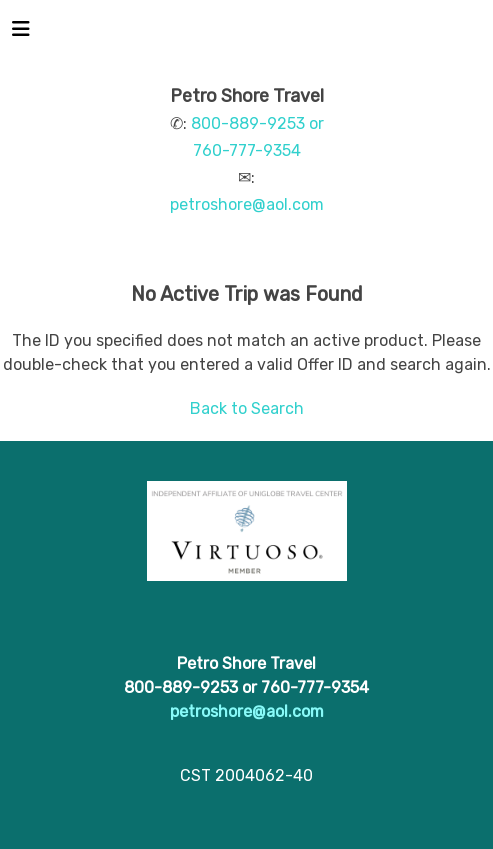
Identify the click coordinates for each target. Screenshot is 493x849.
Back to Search (247, 408)
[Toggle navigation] (21, 34)
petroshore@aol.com (247, 204)
